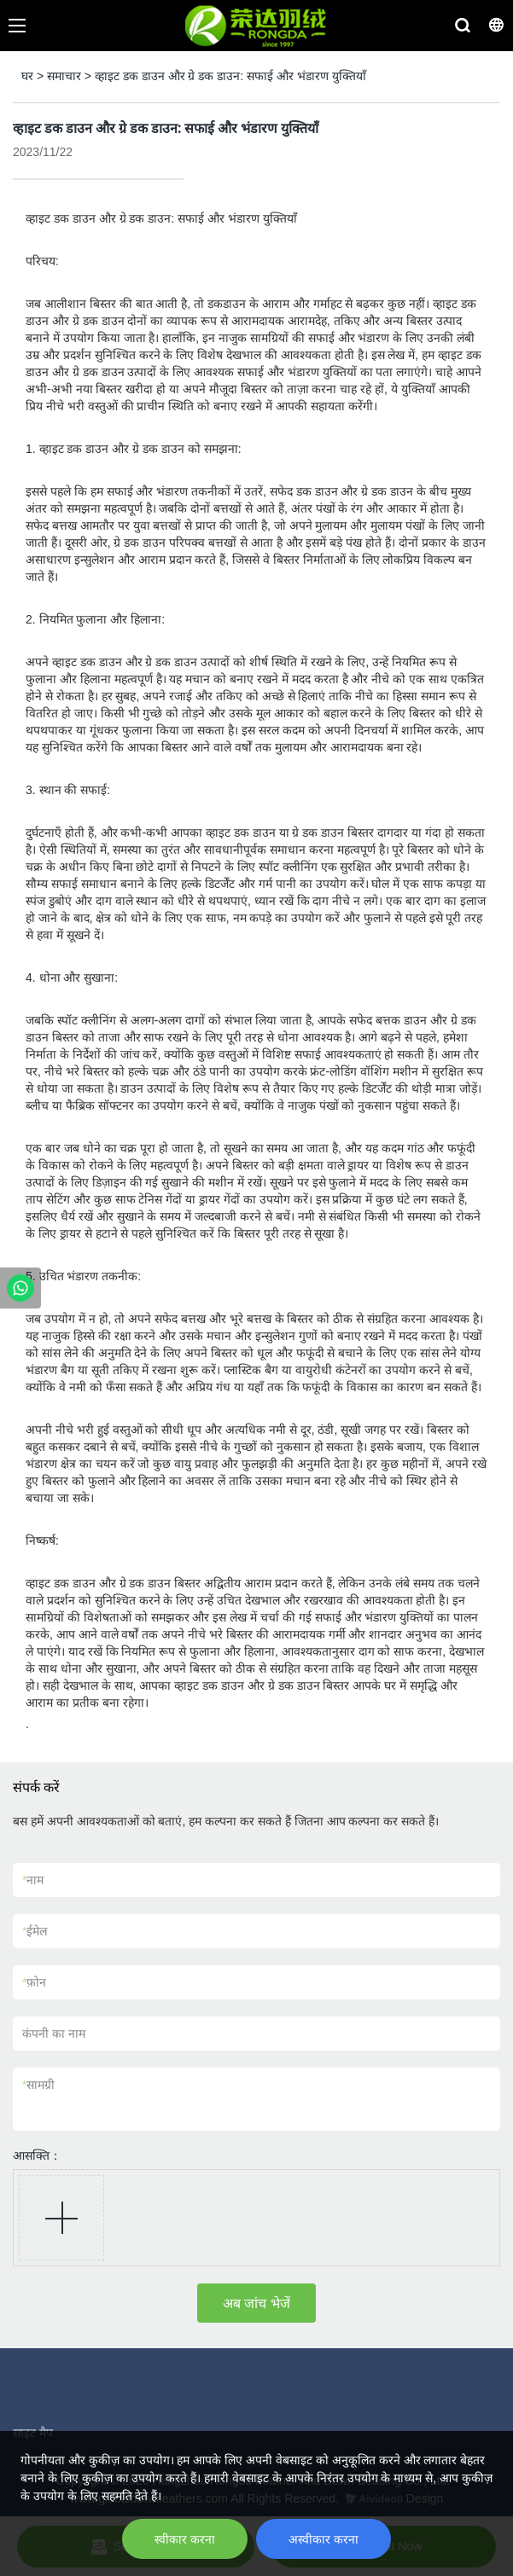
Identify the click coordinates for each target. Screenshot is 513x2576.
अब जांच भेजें (256, 2303)
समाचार (64, 76)
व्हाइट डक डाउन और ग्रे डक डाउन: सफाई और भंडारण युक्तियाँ (230, 76)
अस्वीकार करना (324, 2539)
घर (27, 76)
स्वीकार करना (184, 2539)
